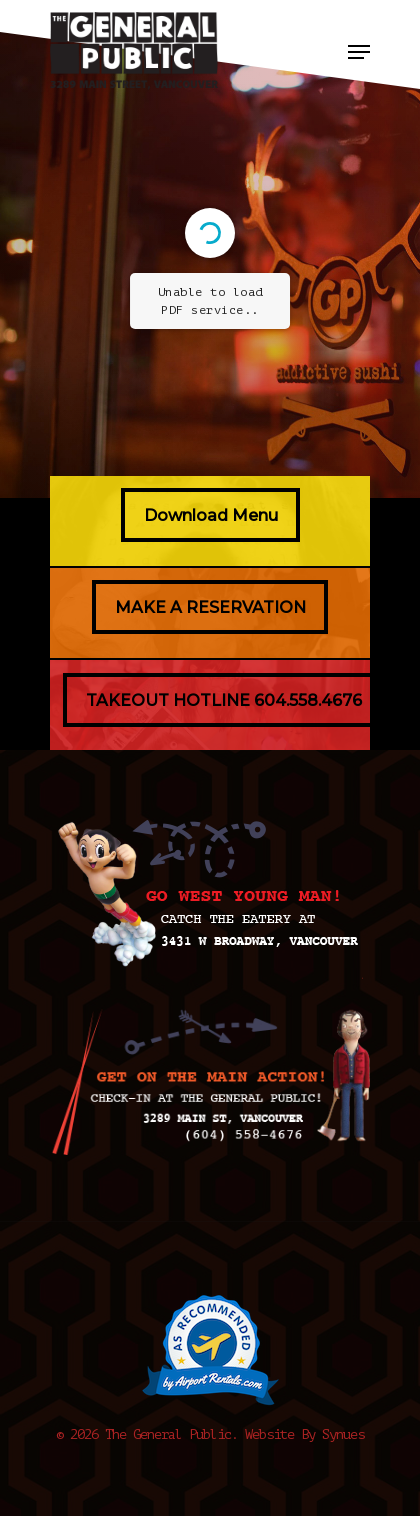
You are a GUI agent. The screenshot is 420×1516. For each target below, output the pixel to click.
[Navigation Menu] (359, 52)
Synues (343, 1434)
